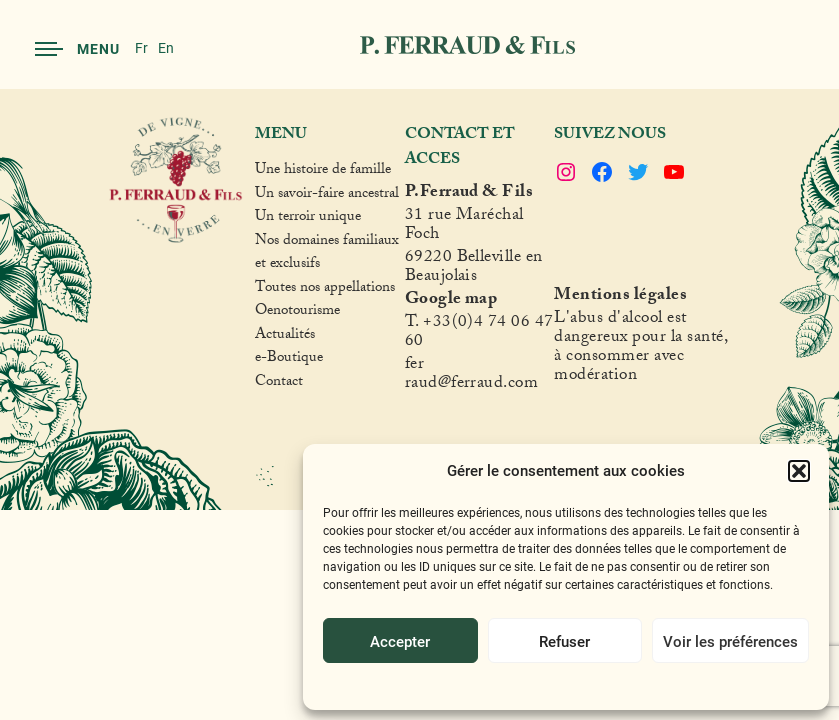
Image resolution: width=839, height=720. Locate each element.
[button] (799, 471)
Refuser (564, 641)
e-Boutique (289, 360)
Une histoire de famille (323, 172)
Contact (279, 384)
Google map (451, 301)
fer (415, 366)
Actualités (285, 337)
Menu (77, 48)
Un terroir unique (308, 219)
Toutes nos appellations (325, 290)
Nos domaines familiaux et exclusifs (327, 254)
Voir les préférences (730, 641)
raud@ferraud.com (472, 385)
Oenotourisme (297, 313)
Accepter (400, 641)
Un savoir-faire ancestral (327, 196)
